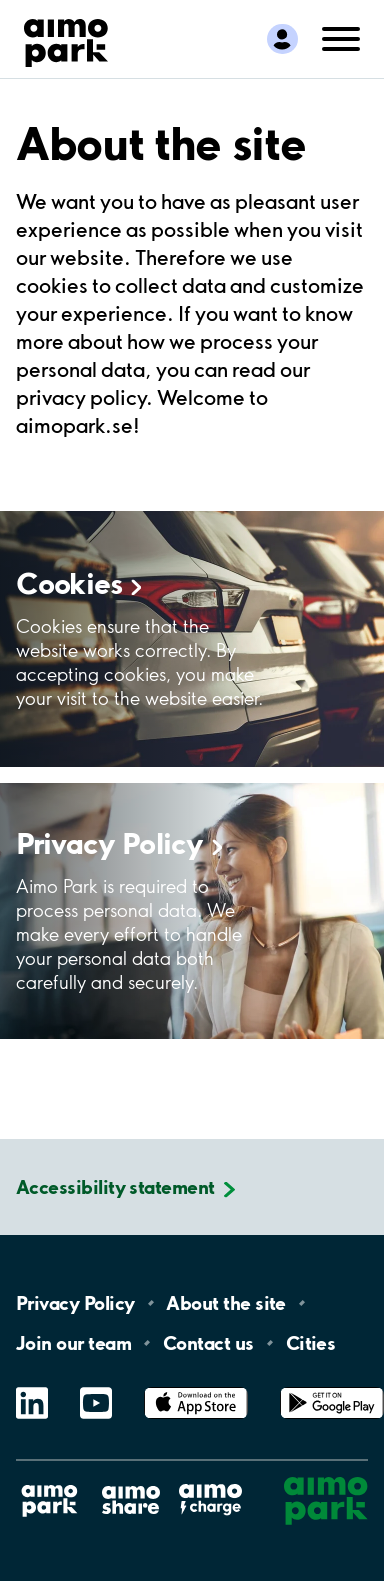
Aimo (211, 1480)
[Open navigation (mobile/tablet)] (341, 37)
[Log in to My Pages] (282, 39)
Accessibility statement (115, 1187)
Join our (73, 1343)
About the (225, 1303)
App (196, 1387)
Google (332, 1387)
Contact (208, 1343)
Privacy (120, 843)
